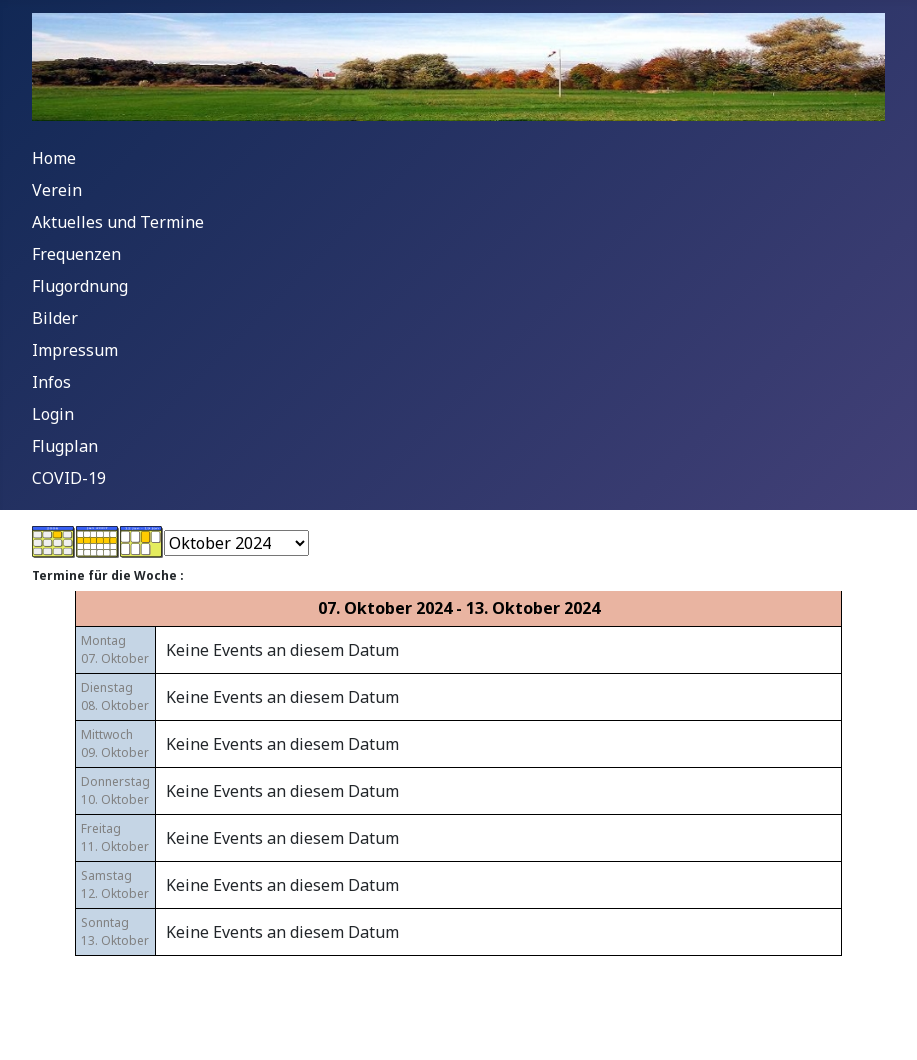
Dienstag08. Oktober (115, 696)
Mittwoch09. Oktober (115, 743)
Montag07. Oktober (115, 649)
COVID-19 (69, 478)
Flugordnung (80, 286)
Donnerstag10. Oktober (115, 790)
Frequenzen (76, 254)
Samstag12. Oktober (115, 884)
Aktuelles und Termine (118, 222)
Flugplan (65, 446)
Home (54, 158)
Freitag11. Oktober (115, 837)
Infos (51, 382)
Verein (57, 190)
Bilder (55, 318)
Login (53, 414)
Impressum (75, 350)
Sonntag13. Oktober (115, 931)
